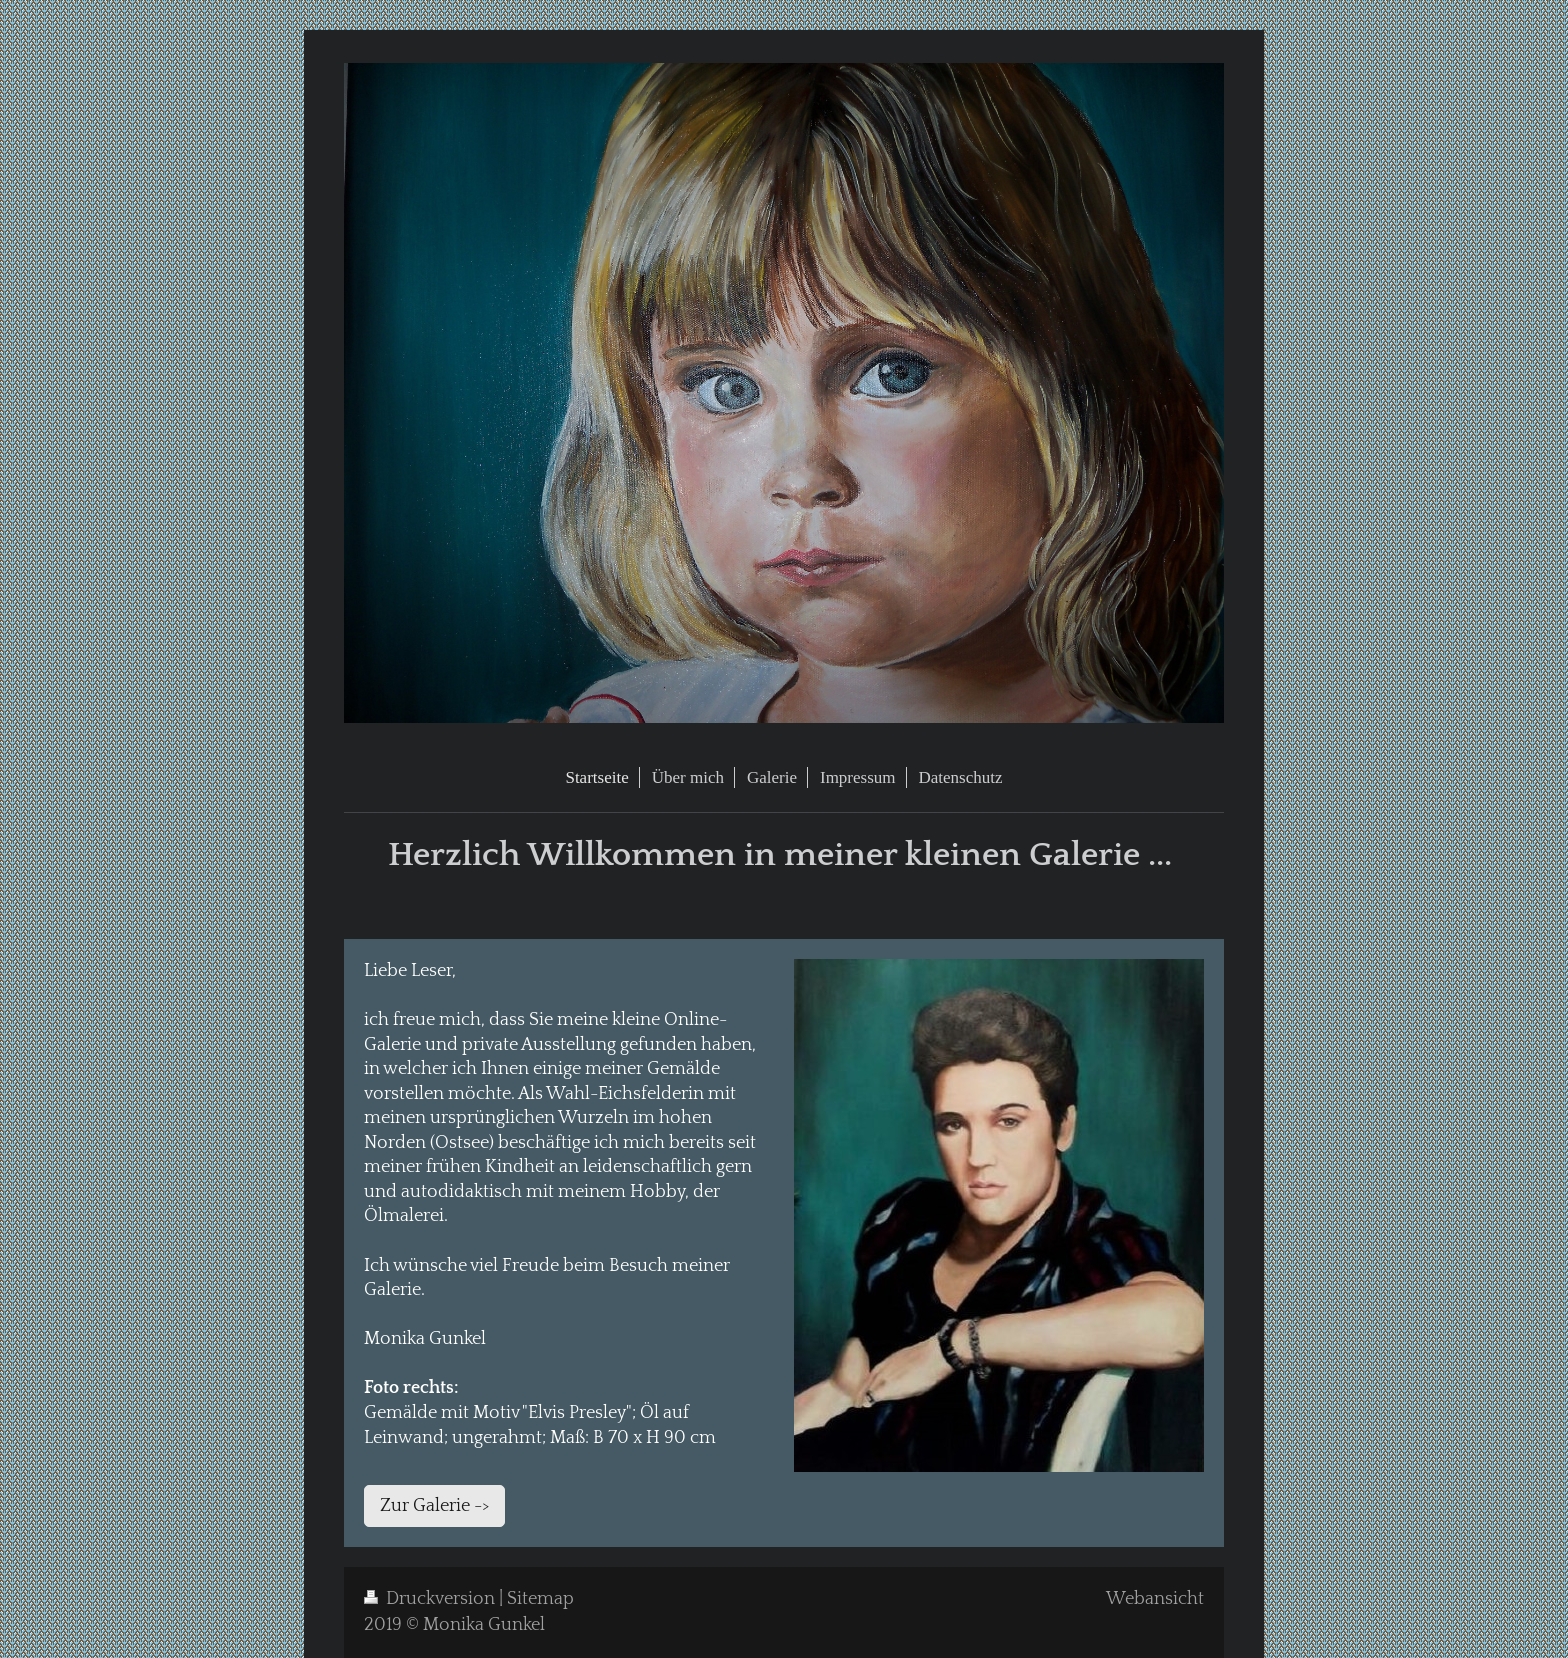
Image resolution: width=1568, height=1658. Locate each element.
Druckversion (431, 1599)
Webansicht (1155, 1599)
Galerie (392, 1290)
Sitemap (540, 1599)
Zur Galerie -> (434, 1506)
